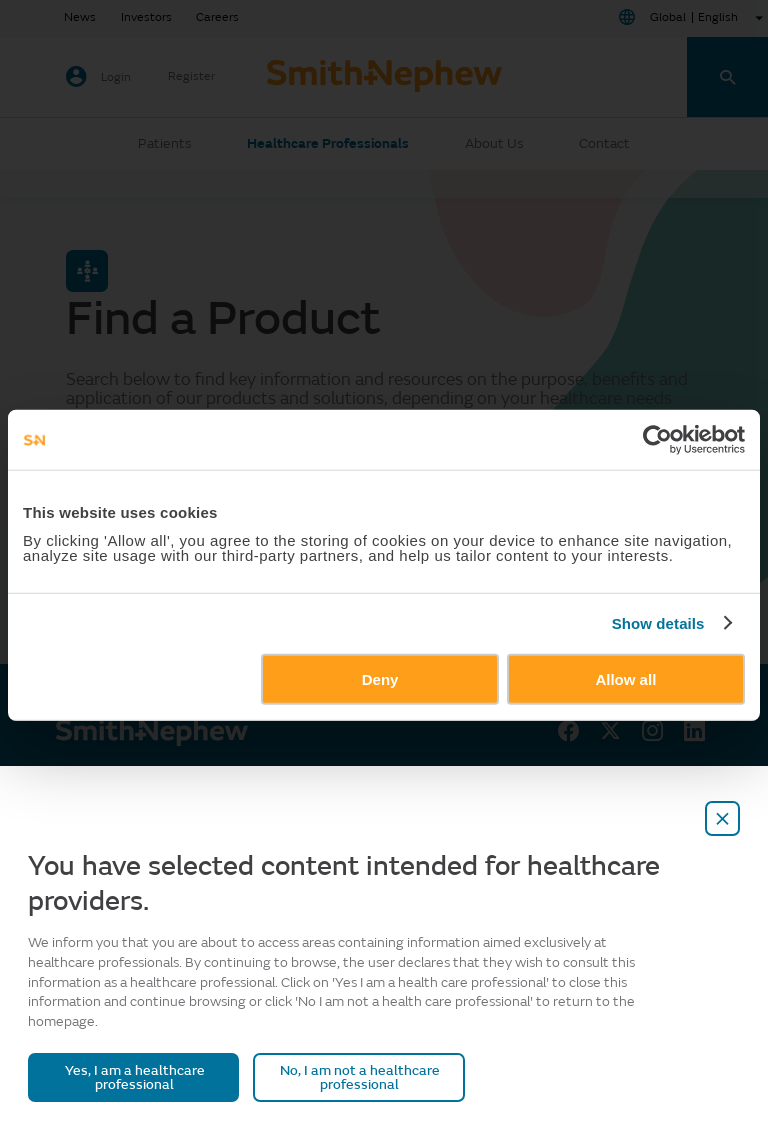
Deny (380, 678)
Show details (658, 623)
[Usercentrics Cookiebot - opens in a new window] (657, 440)
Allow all (625, 678)
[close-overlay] (723, 818)
